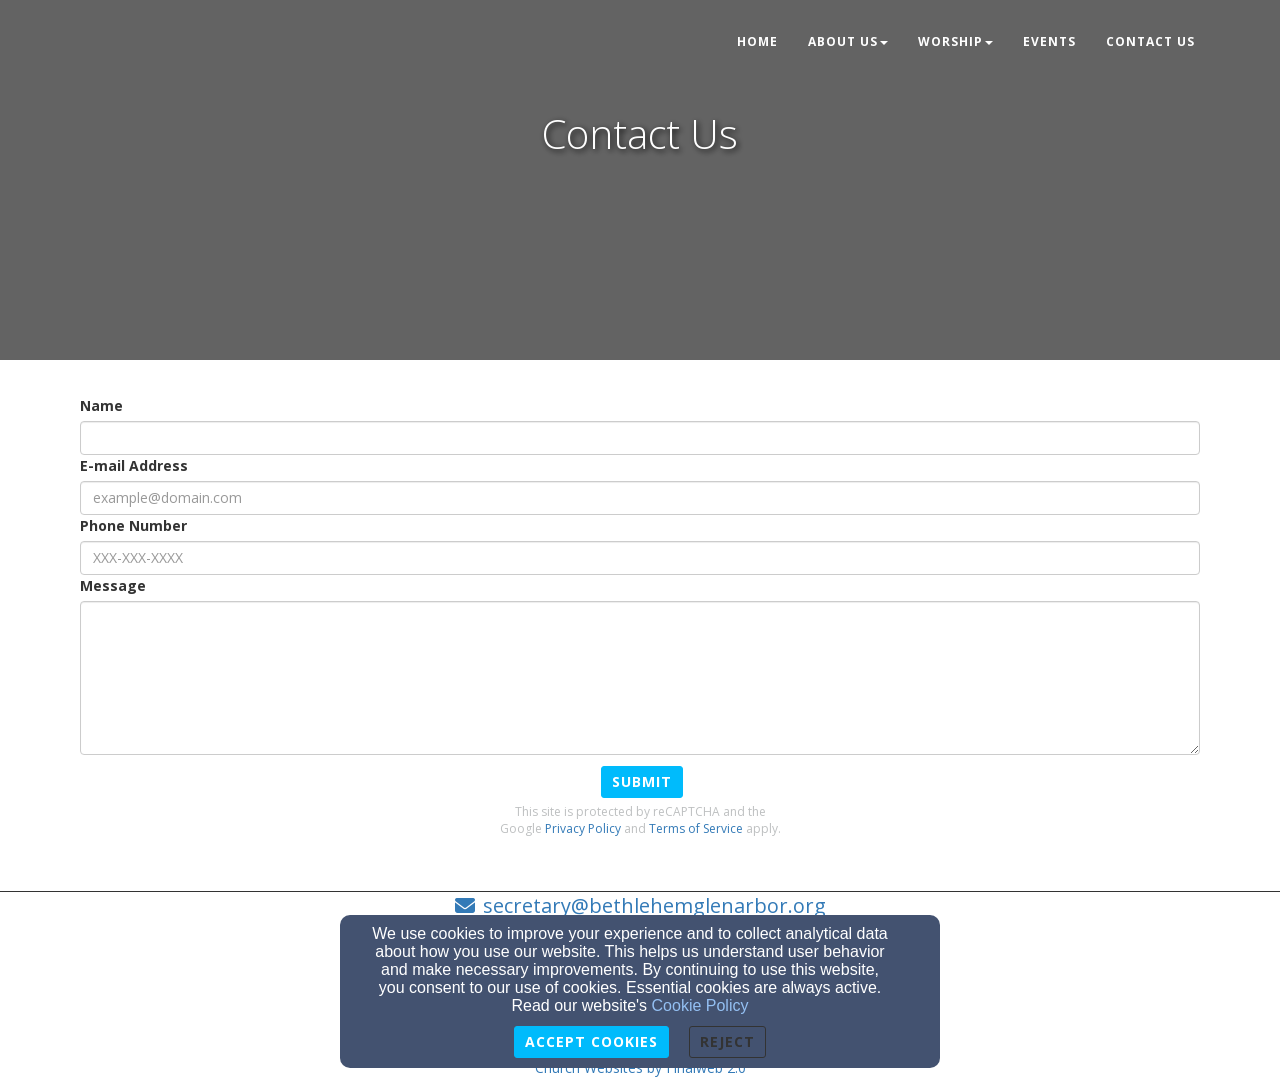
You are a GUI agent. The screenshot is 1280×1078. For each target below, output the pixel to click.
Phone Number (133, 525)
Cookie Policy (700, 1005)
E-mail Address (134, 465)
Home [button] (757, 41)
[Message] (640, 678)
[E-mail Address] (640, 498)
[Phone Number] (640, 558)
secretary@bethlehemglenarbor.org (654, 905)
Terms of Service (696, 828)
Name (101, 405)
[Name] (640, 438)
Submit (642, 781)
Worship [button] (955, 41)
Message (113, 585)
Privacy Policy (583, 828)
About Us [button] (848, 41)
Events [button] (1049, 41)
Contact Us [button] (1150, 41)
